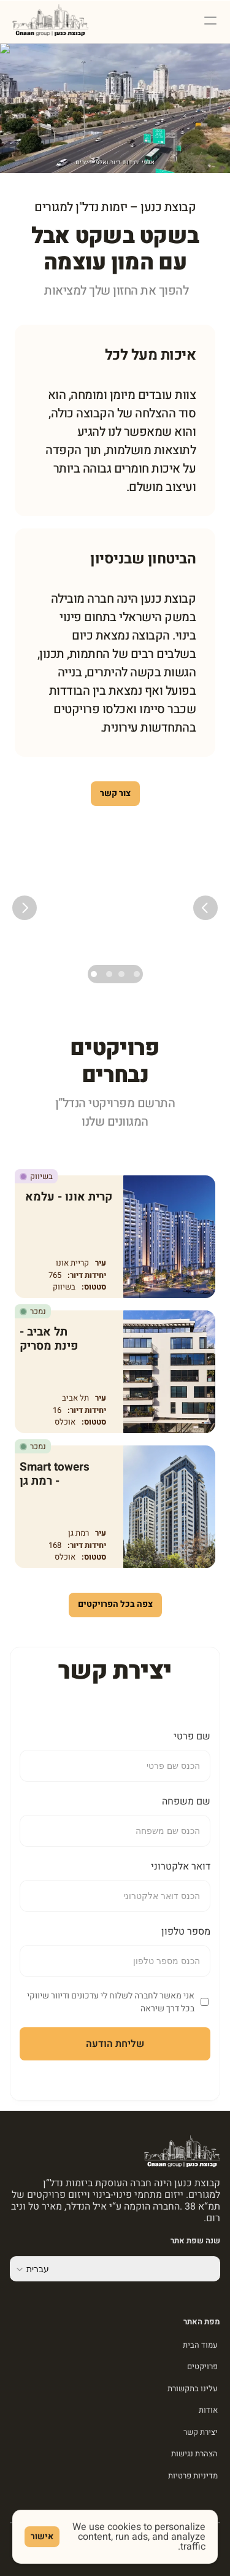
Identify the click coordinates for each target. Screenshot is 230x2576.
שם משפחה (186, 1801)
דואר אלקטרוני (180, 1866)
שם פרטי (192, 1736)
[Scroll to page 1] (135, 974)
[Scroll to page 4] (95, 974)
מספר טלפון (185, 1931)
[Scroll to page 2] (121, 974)
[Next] (24, 907)
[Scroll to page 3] (109, 974)
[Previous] (205, 907)
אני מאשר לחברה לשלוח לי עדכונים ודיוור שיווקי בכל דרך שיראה (110, 2002)
